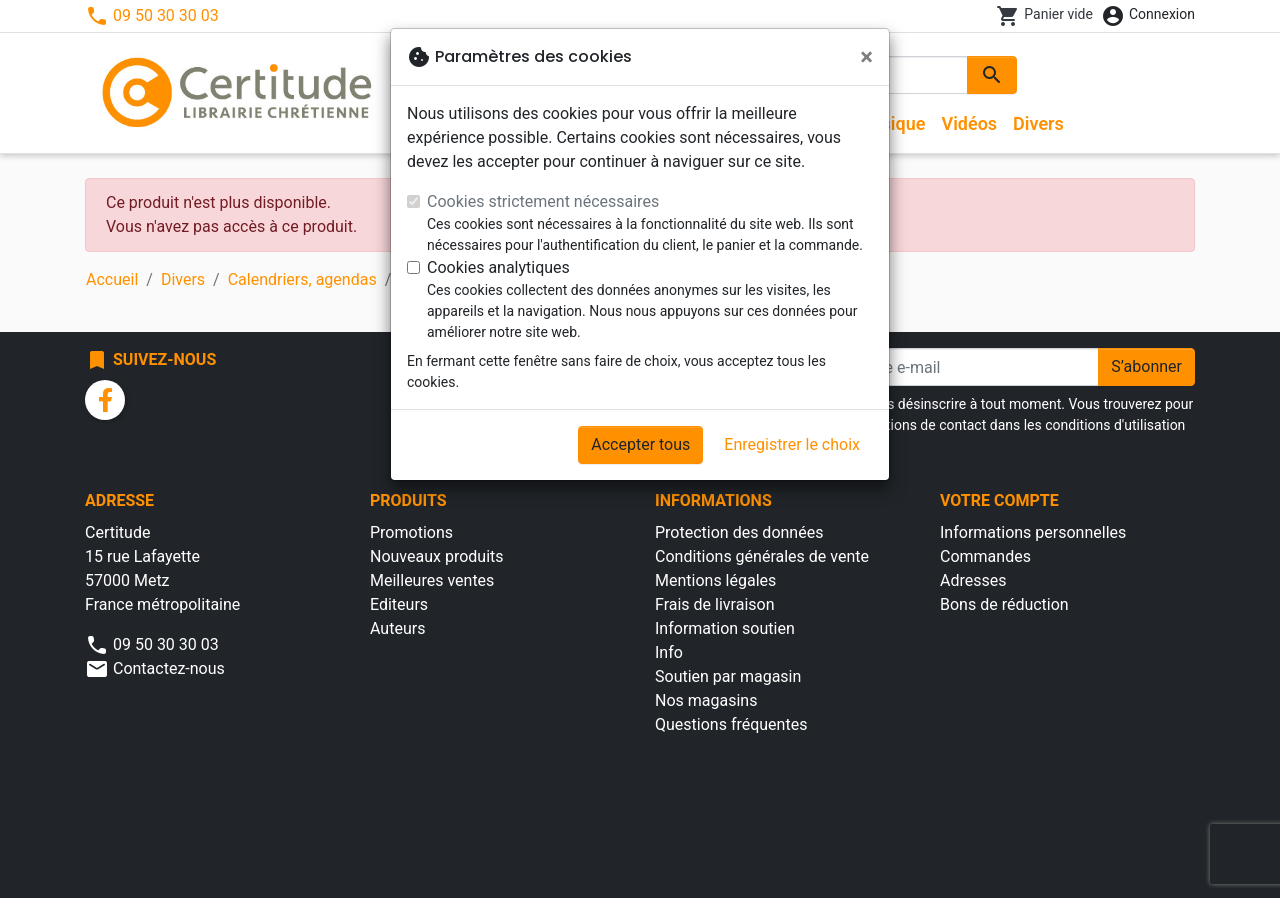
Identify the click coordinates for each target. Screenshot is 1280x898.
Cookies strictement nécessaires (543, 201)
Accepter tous (640, 444)
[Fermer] (866, 57)
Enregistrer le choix (792, 444)
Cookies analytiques (498, 267)
